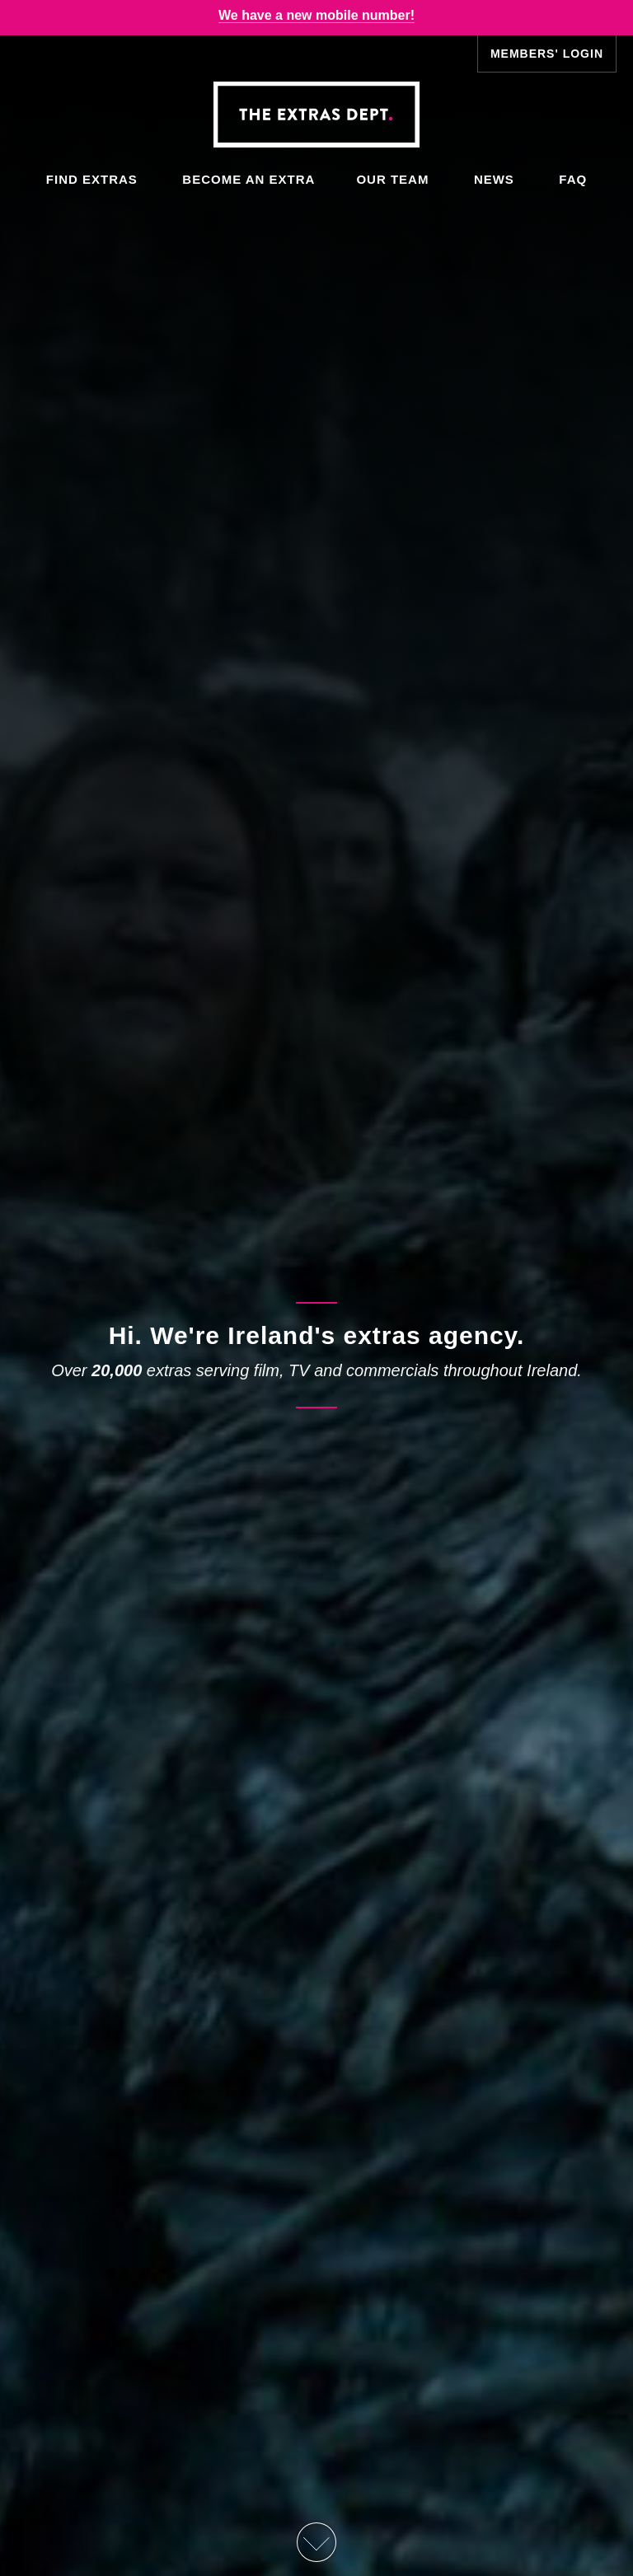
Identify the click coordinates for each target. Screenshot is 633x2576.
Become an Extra (248, 179)
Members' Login (546, 53)
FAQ (573, 179)
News (494, 179)
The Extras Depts (316, 115)
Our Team (392, 179)
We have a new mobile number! (316, 15)
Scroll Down (316, 2542)
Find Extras (92, 179)
